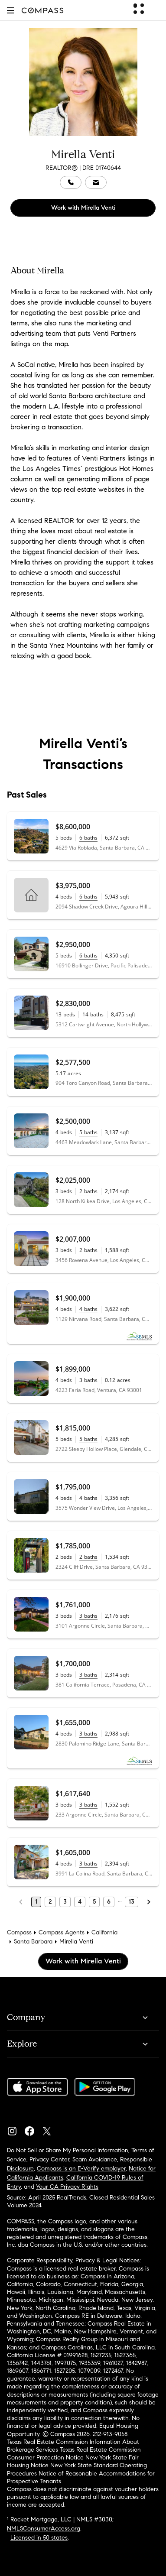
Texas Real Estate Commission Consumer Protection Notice (74, 2453)
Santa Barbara (33, 1941)
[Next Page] (149, 1902)
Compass (19, 1932)
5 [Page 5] (94, 1901)
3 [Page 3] (65, 1901)
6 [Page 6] (109, 1901)
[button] (10, 10)
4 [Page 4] (79, 1901)
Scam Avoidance (94, 2159)
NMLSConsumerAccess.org (43, 2528)
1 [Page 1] (36, 1901)
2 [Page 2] (50, 1901)
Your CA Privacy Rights (67, 2186)
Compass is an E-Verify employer (81, 2168)
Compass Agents (62, 1932)
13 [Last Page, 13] (131, 1901)
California (104, 1932)
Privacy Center (49, 2159)
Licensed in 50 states (39, 2537)
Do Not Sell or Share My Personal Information (67, 2150)
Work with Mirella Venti (83, 207)
